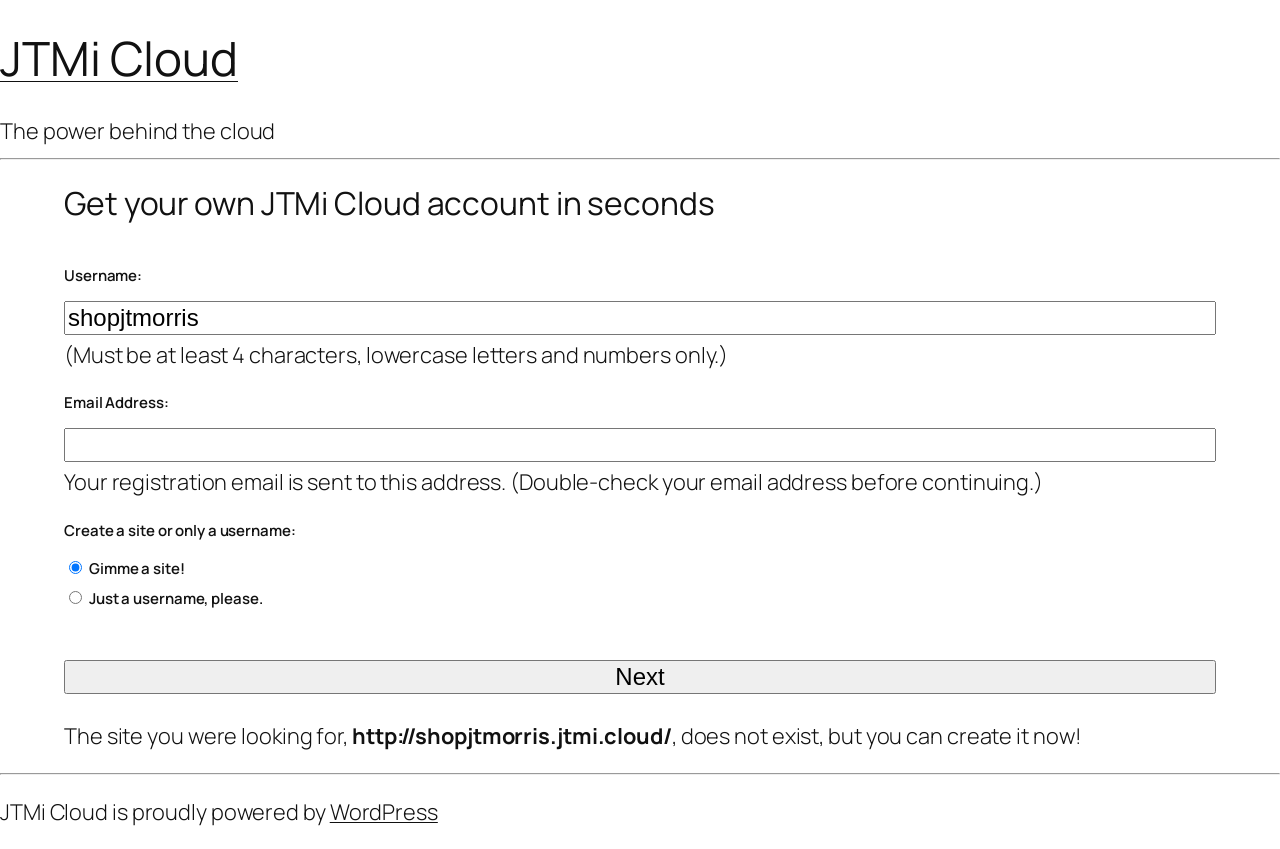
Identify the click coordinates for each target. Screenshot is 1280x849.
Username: (103, 275)
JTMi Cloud (119, 58)
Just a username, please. (176, 598)
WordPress (384, 812)
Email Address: (116, 402)
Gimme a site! (137, 568)
